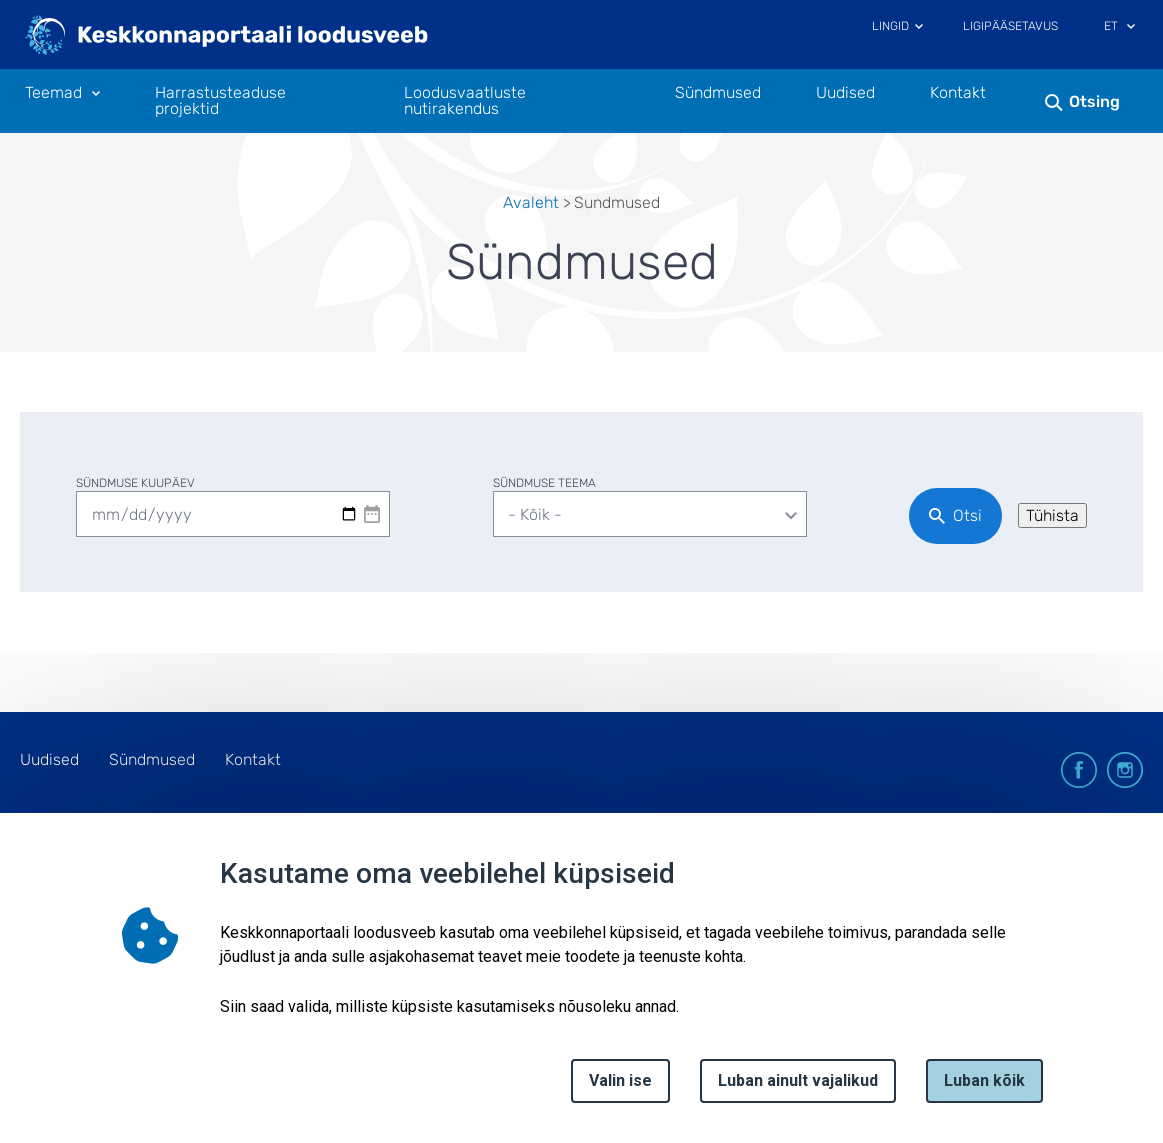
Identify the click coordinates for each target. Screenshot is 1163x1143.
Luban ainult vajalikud (798, 1080)
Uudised (845, 93)
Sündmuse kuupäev (135, 483)
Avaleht (531, 202)
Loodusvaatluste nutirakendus (465, 101)
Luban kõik (984, 1080)
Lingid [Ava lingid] (890, 26)
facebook (1079, 770)
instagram (1125, 770)
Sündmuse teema (544, 483)
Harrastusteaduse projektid (220, 101)
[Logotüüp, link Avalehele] (227, 37)
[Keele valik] (1131, 28)
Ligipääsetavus (1010, 26)
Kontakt (958, 93)
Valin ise (620, 1080)
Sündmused (718, 93)
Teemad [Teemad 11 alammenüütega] (53, 93)
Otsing (1094, 101)
